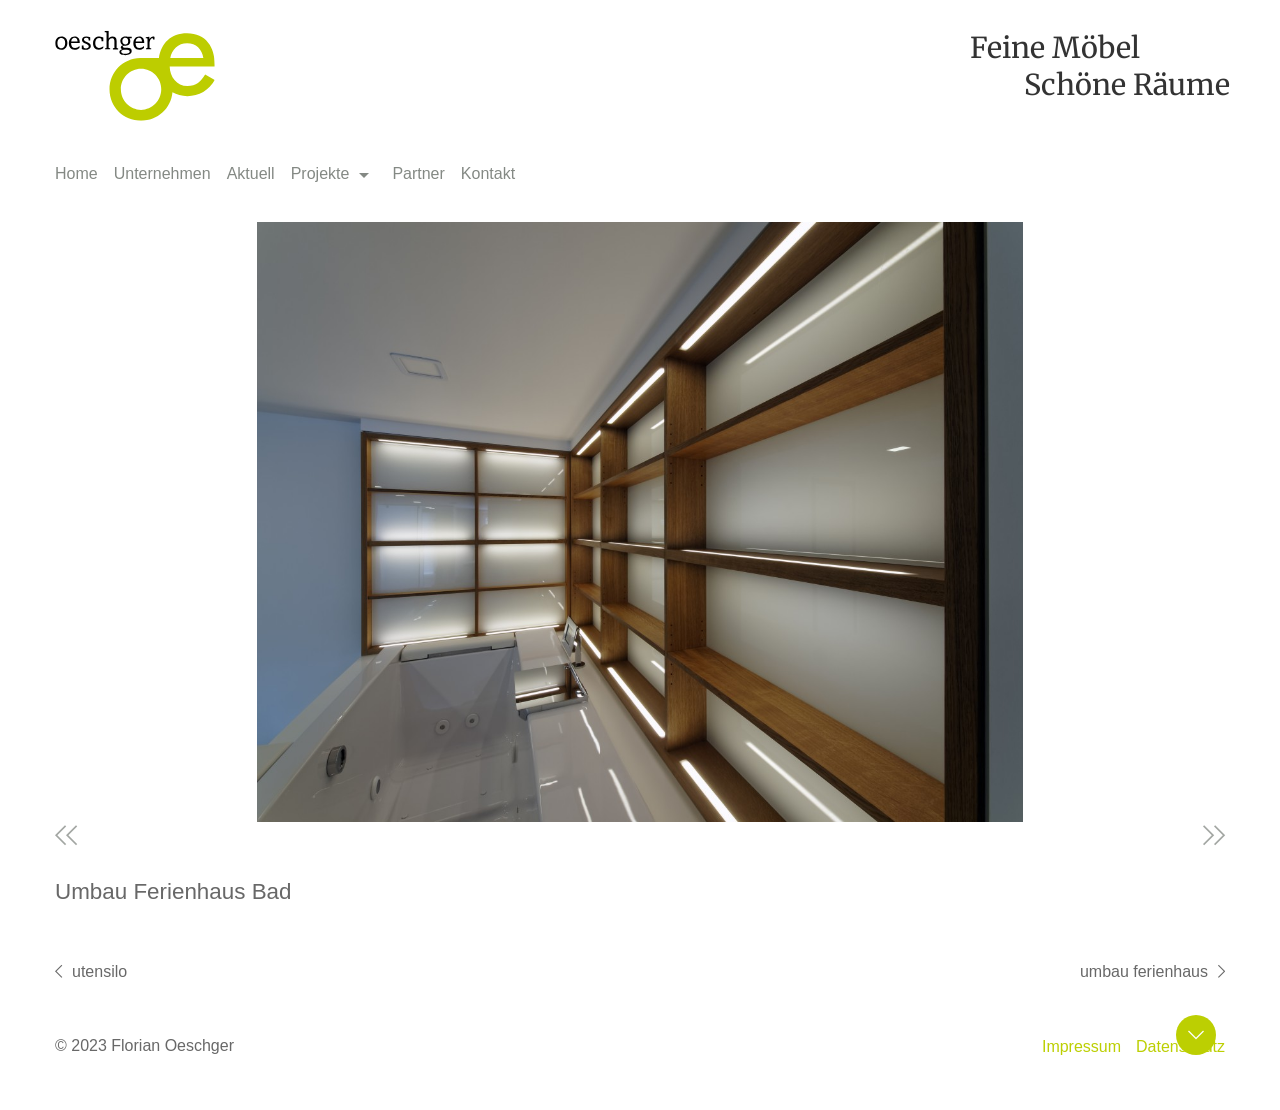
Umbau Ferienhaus (1144, 971)
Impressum (1081, 1046)
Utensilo (99, 971)
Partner (418, 173)
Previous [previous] (66, 835)
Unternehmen (162, 173)
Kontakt (488, 173)
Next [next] (1214, 835)
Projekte (320, 173)
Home (76, 173)
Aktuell (251, 173)
